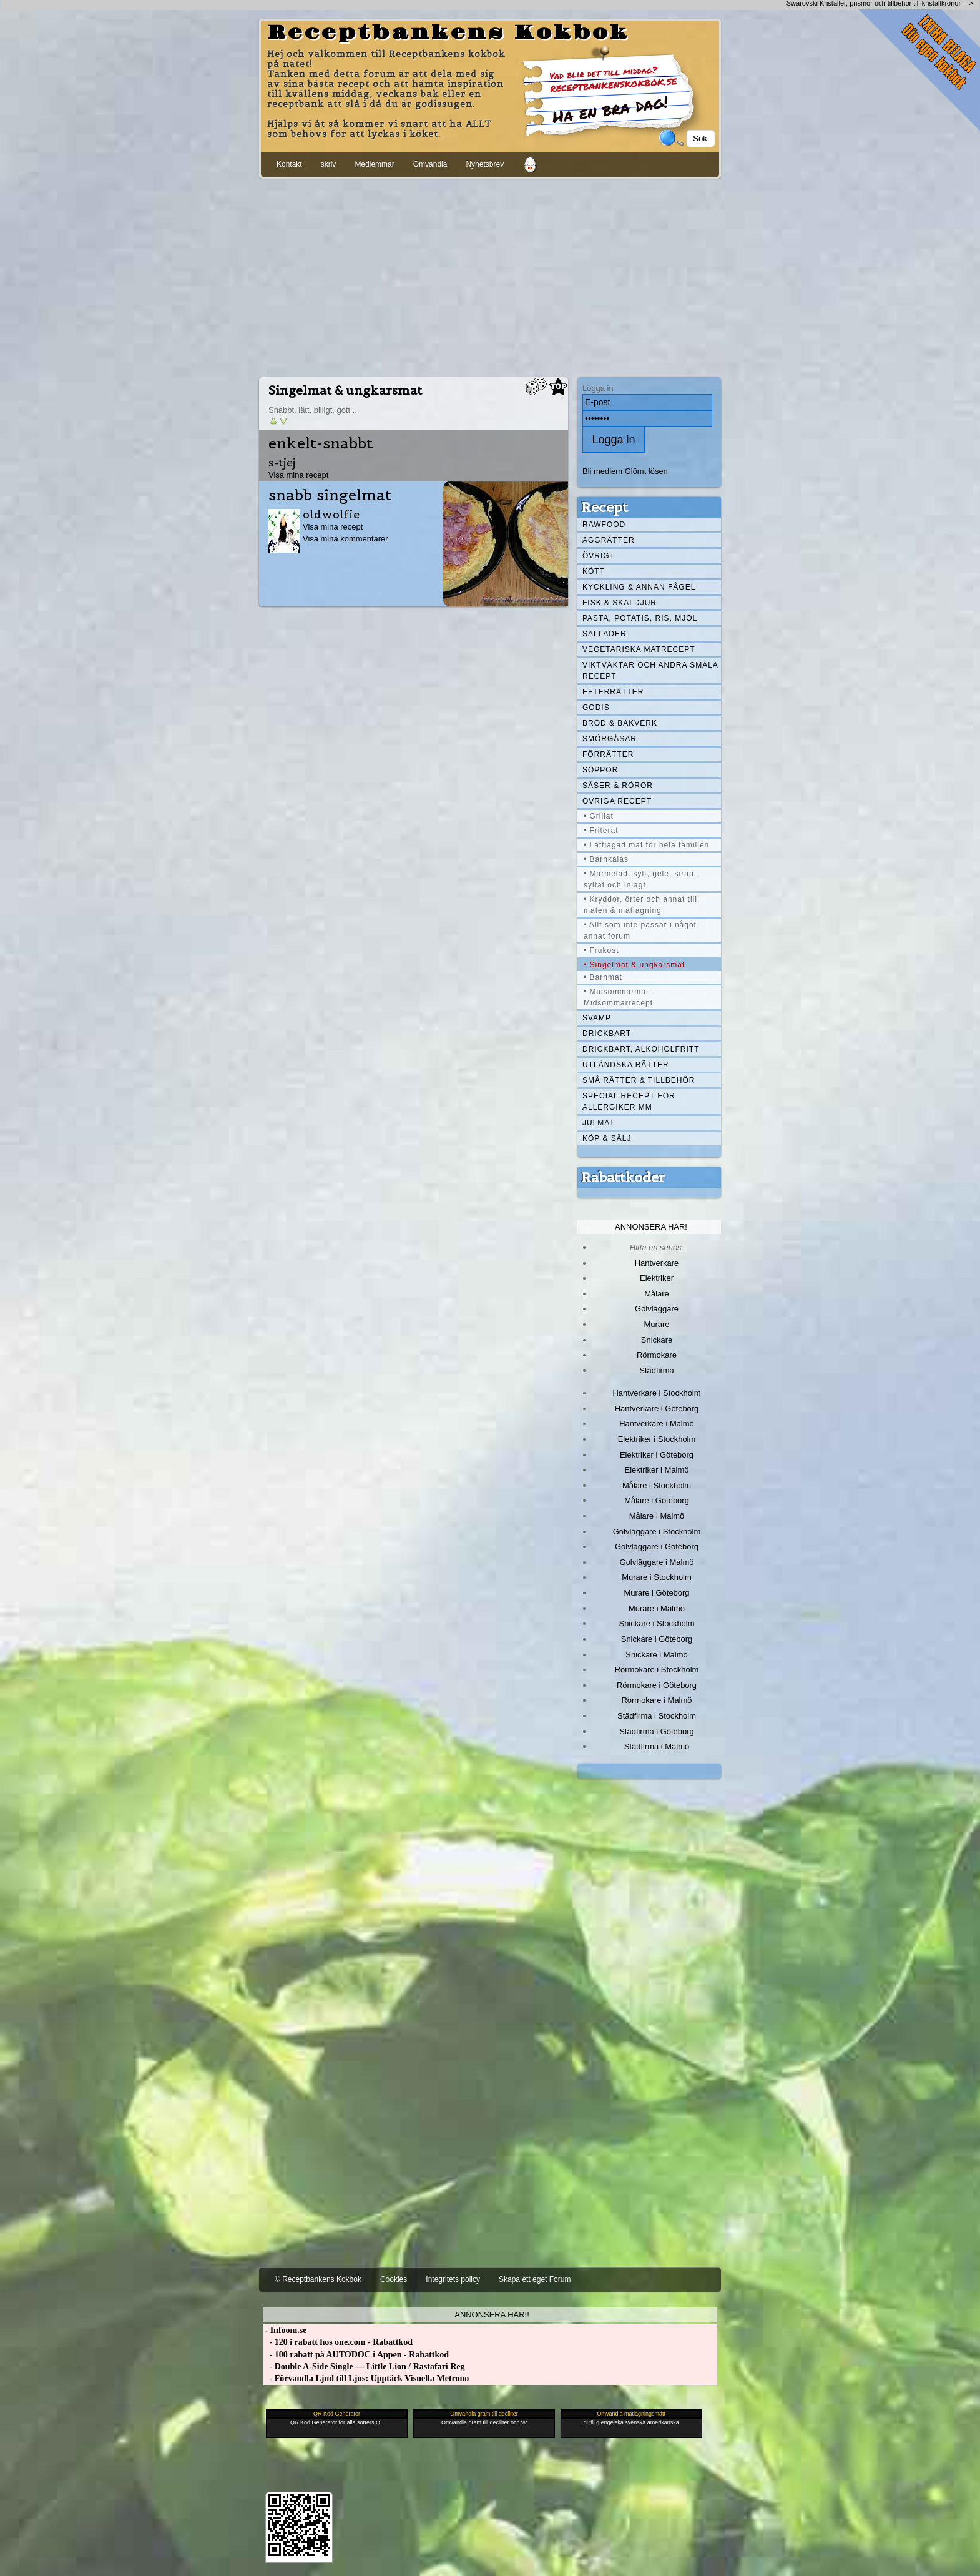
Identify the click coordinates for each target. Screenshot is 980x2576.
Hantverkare (657, 1263)
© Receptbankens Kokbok (318, 2279)
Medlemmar (374, 164)
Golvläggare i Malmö (657, 1562)
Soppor (600, 770)
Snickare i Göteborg (656, 1639)
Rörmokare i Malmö (656, 1700)
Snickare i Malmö (656, 1654)
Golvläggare (657, 1308)
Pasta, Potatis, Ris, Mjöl (639, 618)
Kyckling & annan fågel (638, 587)
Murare (656, 1324)
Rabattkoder (623, 1177)
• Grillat (599, 816)
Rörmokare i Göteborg (657, 1685)
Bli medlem (602, 471)
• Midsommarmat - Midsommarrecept (619, 997)
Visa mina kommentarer (345, 538)
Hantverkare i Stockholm (656, 1393)
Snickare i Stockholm (657, 1623)
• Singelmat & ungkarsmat (634, 964)
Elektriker (657, 1278)
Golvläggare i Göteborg (656, 1546)
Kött (593, 571)
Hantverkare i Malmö (656, 1423)
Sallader (604, 633)
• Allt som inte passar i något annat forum (640, 930)
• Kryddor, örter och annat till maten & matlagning (640, 905)
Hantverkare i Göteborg (657, 1408)
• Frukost (601, 950)
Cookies (393, 2279)
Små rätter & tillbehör (638, 1080)
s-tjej (282, 462)
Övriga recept (617, 801)
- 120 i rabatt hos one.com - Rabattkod (338, 2342)
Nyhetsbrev (485, 164)
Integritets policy (453, 2279)
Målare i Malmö (657, 1516)
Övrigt (598, 555)
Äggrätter (608, 540)
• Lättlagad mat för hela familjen (646, 845)
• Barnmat (603, 977)
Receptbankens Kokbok (448, 33)
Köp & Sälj (606, 1138)
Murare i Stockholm (657, 1577)
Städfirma (656, 1370)
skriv (328, 164)
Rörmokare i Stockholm (657, 1669)
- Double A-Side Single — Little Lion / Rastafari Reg (364, 2366)
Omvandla (430, 164)
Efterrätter (613, 692)
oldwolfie (331, 514)
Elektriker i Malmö (657, 1469)
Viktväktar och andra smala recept (650, 671)
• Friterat (601, 830)
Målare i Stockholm (656, 1485)
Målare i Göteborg (656, 1500)
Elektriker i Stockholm (657, 1439)
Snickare (656, 1340)
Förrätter (608, 754)
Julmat (598, 1122)
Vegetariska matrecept (638, 649)
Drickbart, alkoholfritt (640, 1049)
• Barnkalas (606, 859)
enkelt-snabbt (320, 443)
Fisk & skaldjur (619, 602)
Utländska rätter (625, 1064)
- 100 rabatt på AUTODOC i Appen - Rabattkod (356, 2354)
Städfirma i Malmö (656, 1746)
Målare (656, 1293)
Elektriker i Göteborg (656, 1454)
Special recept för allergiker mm (628, 1102)
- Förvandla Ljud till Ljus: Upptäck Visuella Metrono (366, 2378)
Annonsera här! (651, 1226)
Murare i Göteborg (656, 1592)
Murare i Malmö (657, 1608)
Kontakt (289, 164)
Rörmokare (657, 1355)
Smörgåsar (609, 738)
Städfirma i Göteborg (656, 1731)
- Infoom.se (284, 2330)
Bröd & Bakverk (619, 723)
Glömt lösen (646, 471)
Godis (596, 707)
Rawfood (603, 524)
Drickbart (606, 1033)
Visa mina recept (298, 475)
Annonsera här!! (491, 2314)
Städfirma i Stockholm (656, 1715)
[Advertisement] (490, 275)
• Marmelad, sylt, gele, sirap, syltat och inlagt (640, 879)
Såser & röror (617, 785)
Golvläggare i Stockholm (656, 1531)
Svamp (596, 1018)
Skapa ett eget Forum (535, 2279)
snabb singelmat (329, 495)
